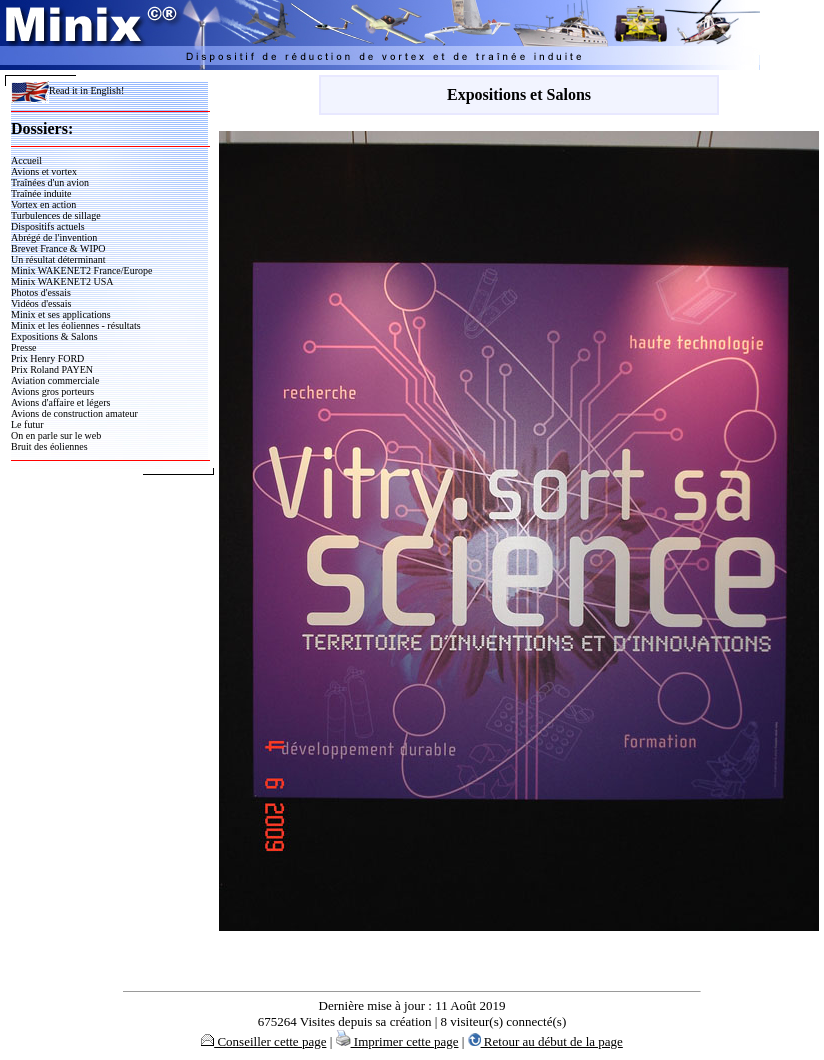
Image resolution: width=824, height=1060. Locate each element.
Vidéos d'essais (41, 303)
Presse (24, 347)
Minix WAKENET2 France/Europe (81, 270)
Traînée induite (41, 193)
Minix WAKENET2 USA (62, 281)
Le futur (27, 424)
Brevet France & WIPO (58, 248)
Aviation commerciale (55, 380)
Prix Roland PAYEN (52, 369)
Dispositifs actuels (48, 226)
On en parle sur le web (56, 435)
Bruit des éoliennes (49, 446)
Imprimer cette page (397, 1041)
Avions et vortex (44, 171)
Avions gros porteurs (52, 391)
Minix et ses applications (61, 314)
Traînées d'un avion (50, 182)
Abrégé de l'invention (54, 237)
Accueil (26, 160)
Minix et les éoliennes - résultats (76, 325)
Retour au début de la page (545, 1041)
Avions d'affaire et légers (60, 402)
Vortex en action (43, 204)
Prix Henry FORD (47, 358)
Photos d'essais (41, 292)
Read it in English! (67, 90)
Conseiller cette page (263, 1041)
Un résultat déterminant (58, 259)
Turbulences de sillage (56, 215)
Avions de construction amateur (74, 413)
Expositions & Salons (54, 336)
